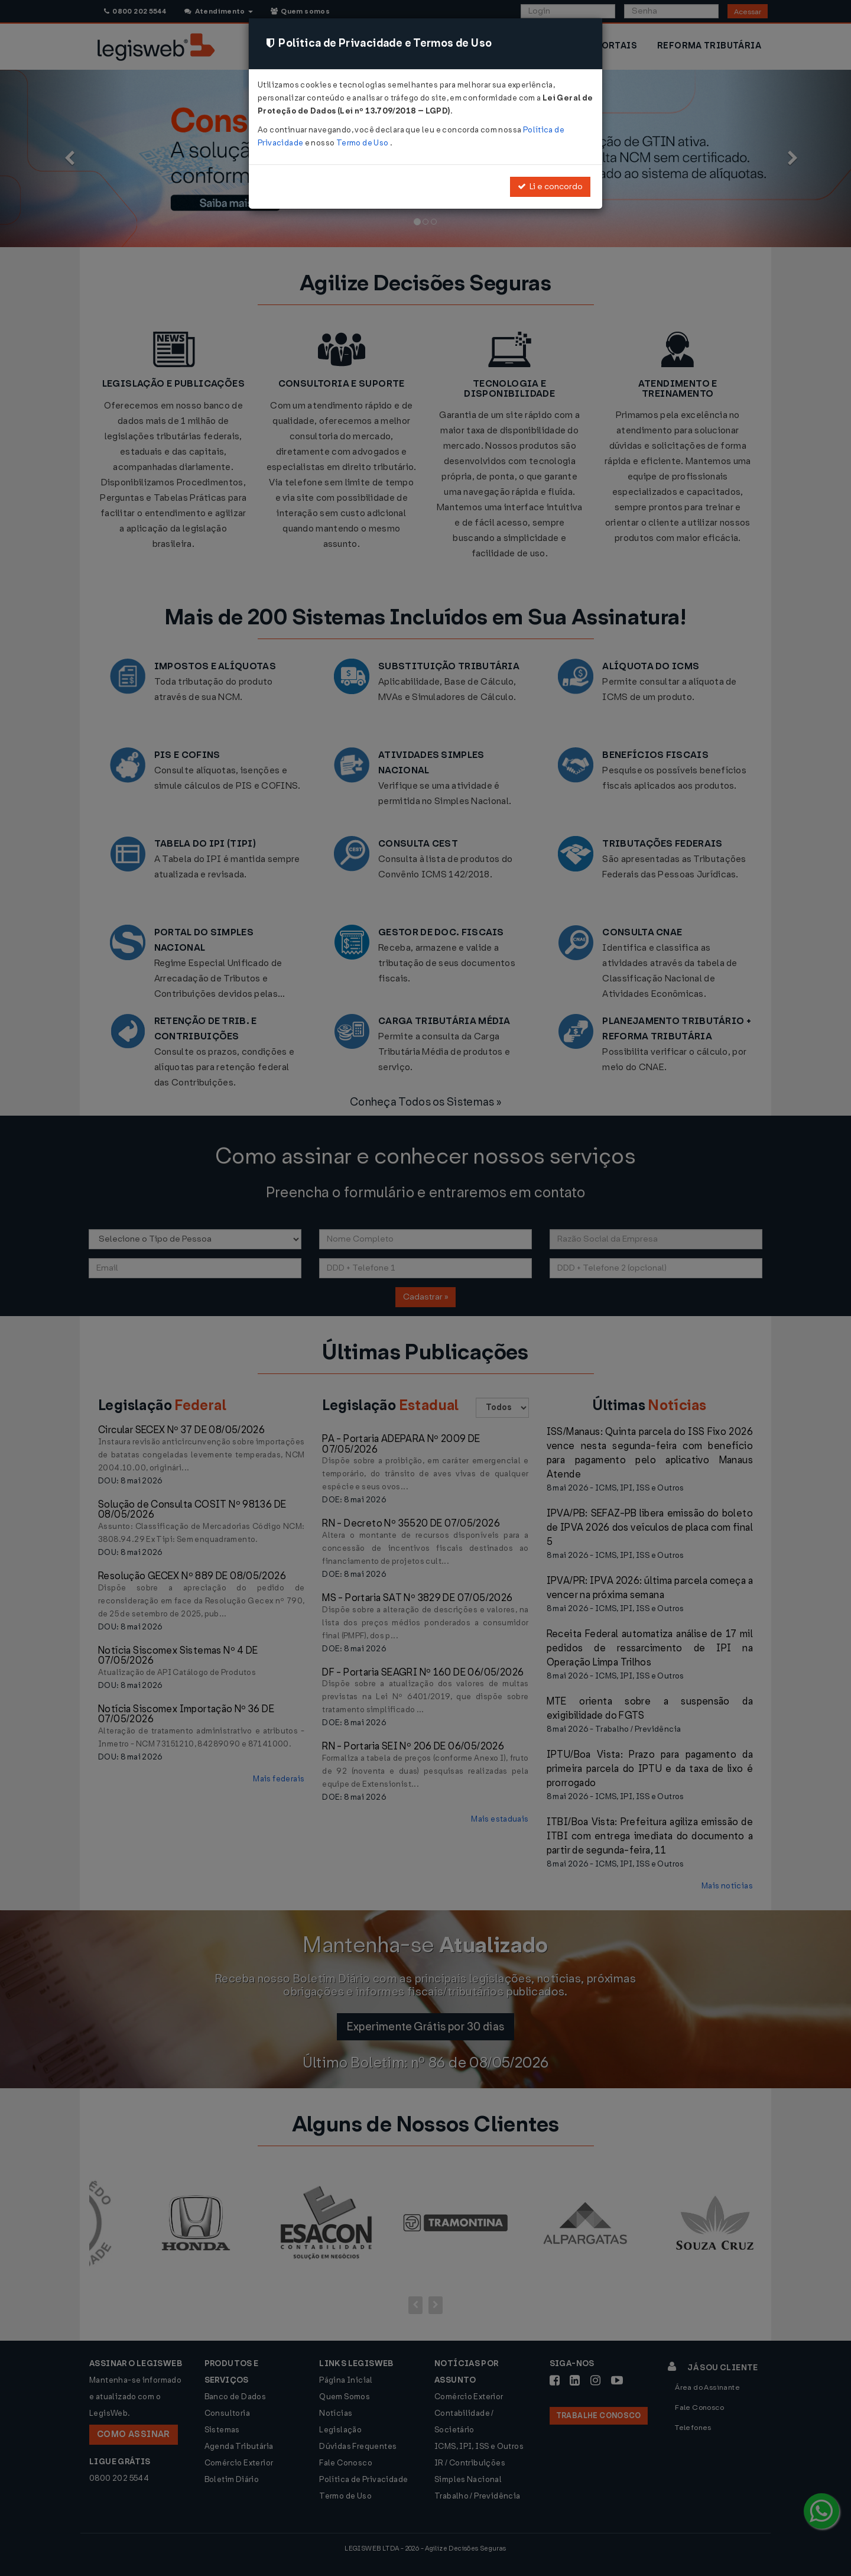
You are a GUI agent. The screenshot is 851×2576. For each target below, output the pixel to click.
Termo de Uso (363, 143)
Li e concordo (550, 186)
